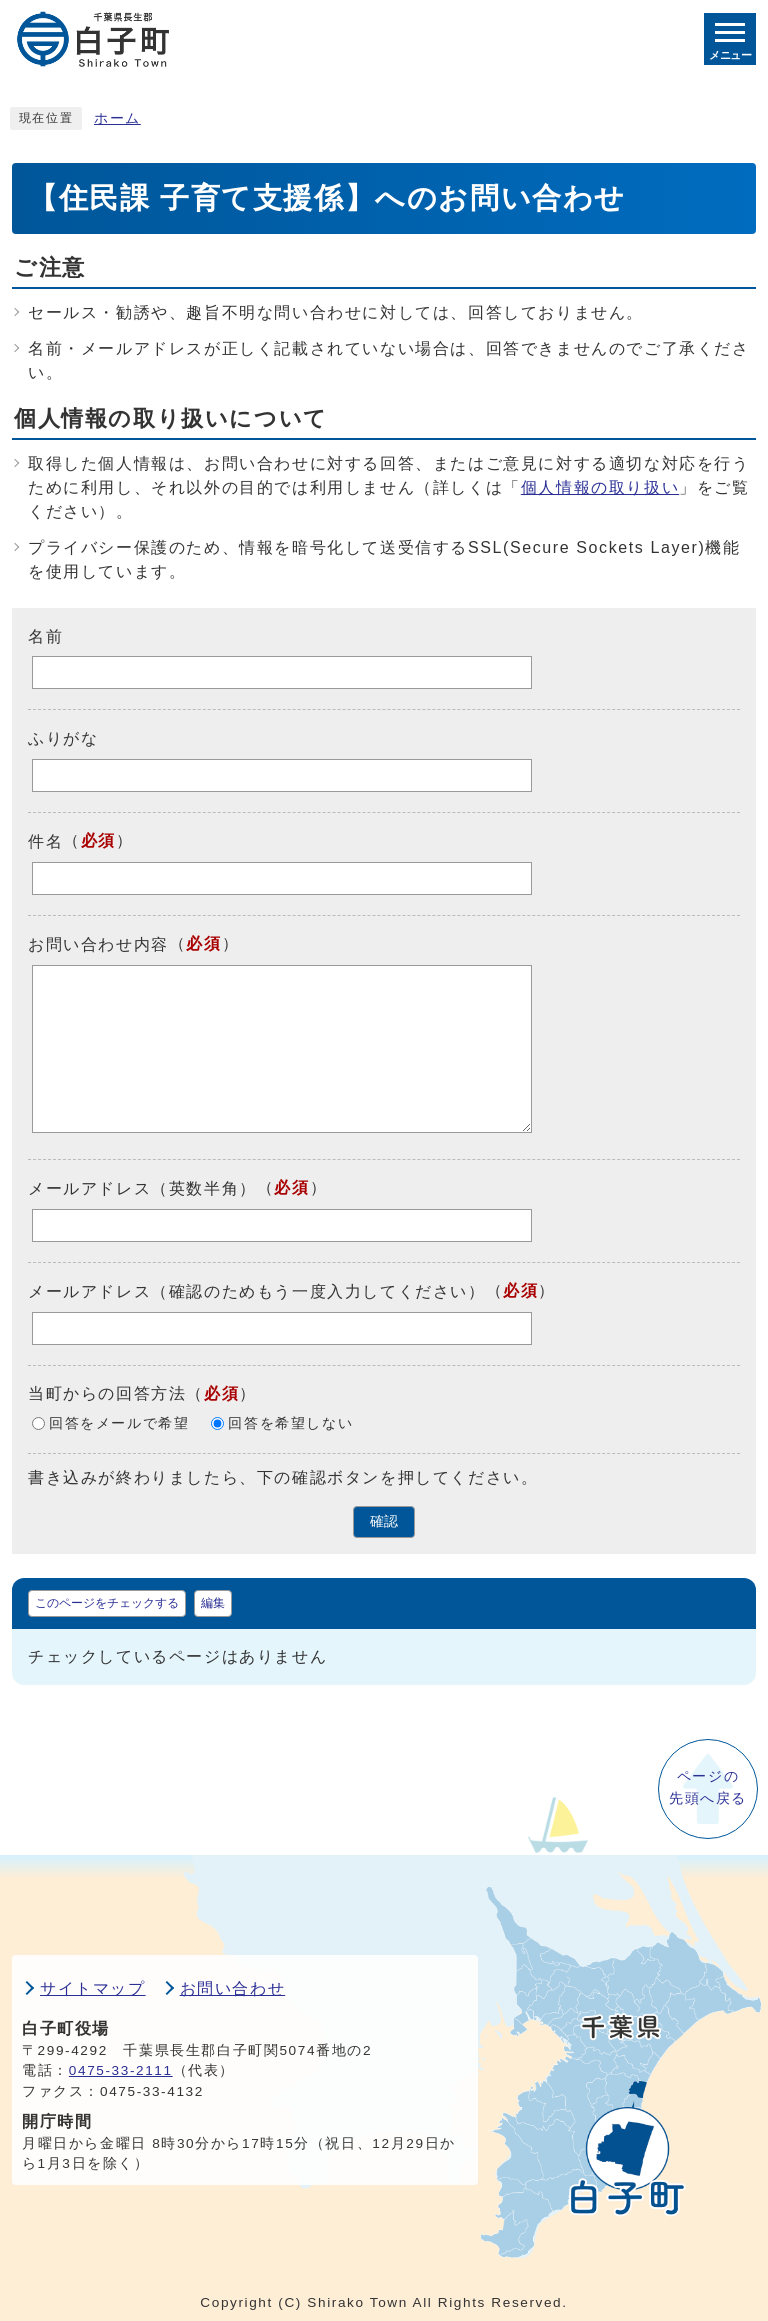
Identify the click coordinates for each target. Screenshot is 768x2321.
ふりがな (63, 738)
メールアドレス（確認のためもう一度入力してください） (257, 1291)
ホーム (117, 118)
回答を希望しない (290, 1423)
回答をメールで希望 (119, 1423)
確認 (384, 1521)
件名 (45, 841)
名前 (45, 635)
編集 (213, 1603)
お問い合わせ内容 (98, 944)
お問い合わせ (233, 1988)
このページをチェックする (107, 1603)
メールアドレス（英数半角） (142, 1188)
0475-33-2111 (121, 2070)
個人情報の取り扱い (600, 487)
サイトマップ (93, 1988)
